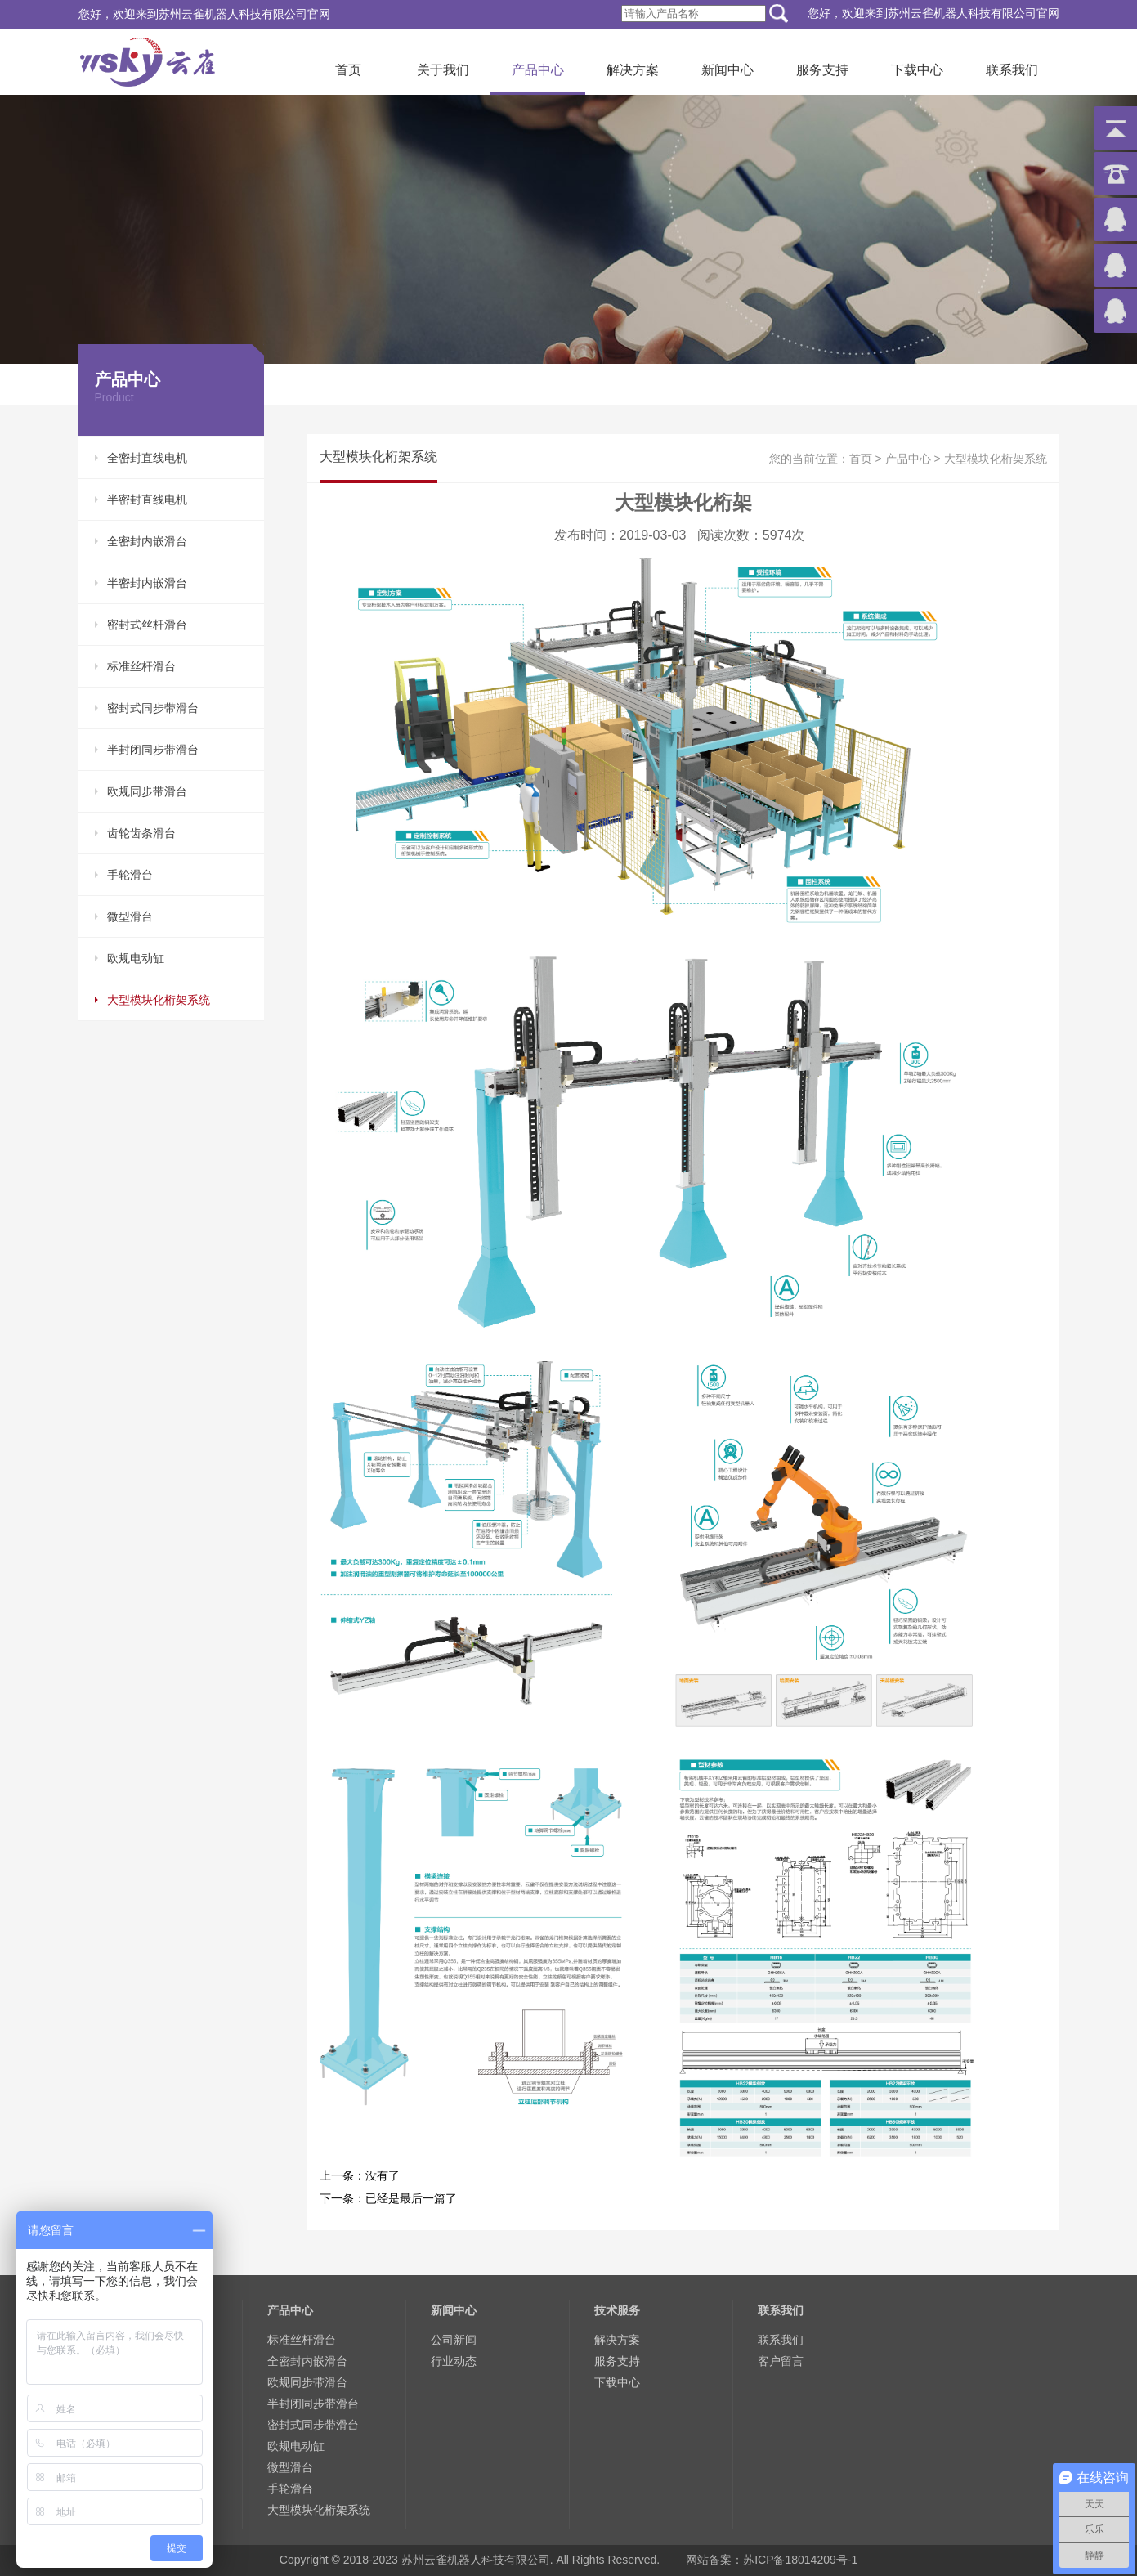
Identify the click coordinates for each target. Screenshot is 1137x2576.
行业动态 (454, 2361)
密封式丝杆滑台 (147, 624)
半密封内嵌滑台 (147, 582)
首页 (348, 70)
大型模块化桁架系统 (158, 999)
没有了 (382, 2175)
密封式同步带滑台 (153, 708)
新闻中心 (727, 70)
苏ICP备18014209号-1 (800, 2559)
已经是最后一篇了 (411, 2198)
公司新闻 (454, 2339)
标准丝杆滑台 (141, 666)
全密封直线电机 (147, 457)
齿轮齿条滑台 (141, 833)
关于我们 (443, 70)
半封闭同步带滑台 (153, 749)
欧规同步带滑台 (147, 791)
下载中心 (917, 70)
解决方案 (633, 70)
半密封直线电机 (147, 499)
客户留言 (781, 2361)
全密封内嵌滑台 (147, 541)
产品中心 (538, 70)
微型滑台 (130, 916)
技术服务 (617, 2310)
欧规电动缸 (135, 958)
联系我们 (1012, 70)
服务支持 (822, 70)
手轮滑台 (130, 874)
